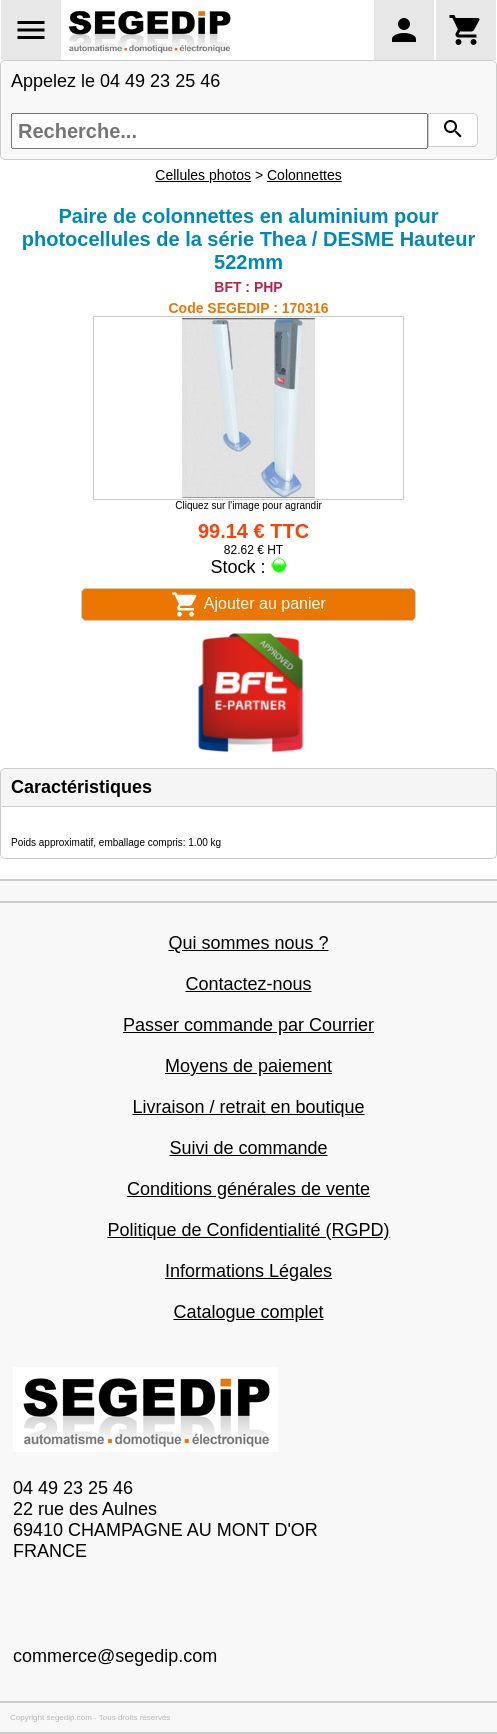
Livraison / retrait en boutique (248, 1107)
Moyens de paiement (248, 1066)
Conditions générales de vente (248, 1189)
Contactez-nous (248, 984)
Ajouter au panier (248, 604)
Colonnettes (304, 175)
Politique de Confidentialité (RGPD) (248, 1230)
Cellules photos (203, 175)
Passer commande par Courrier (248, 1025)
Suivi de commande (248, 1148)
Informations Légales (248, 1271)
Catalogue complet (248, 1312)
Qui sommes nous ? (248, 943)
